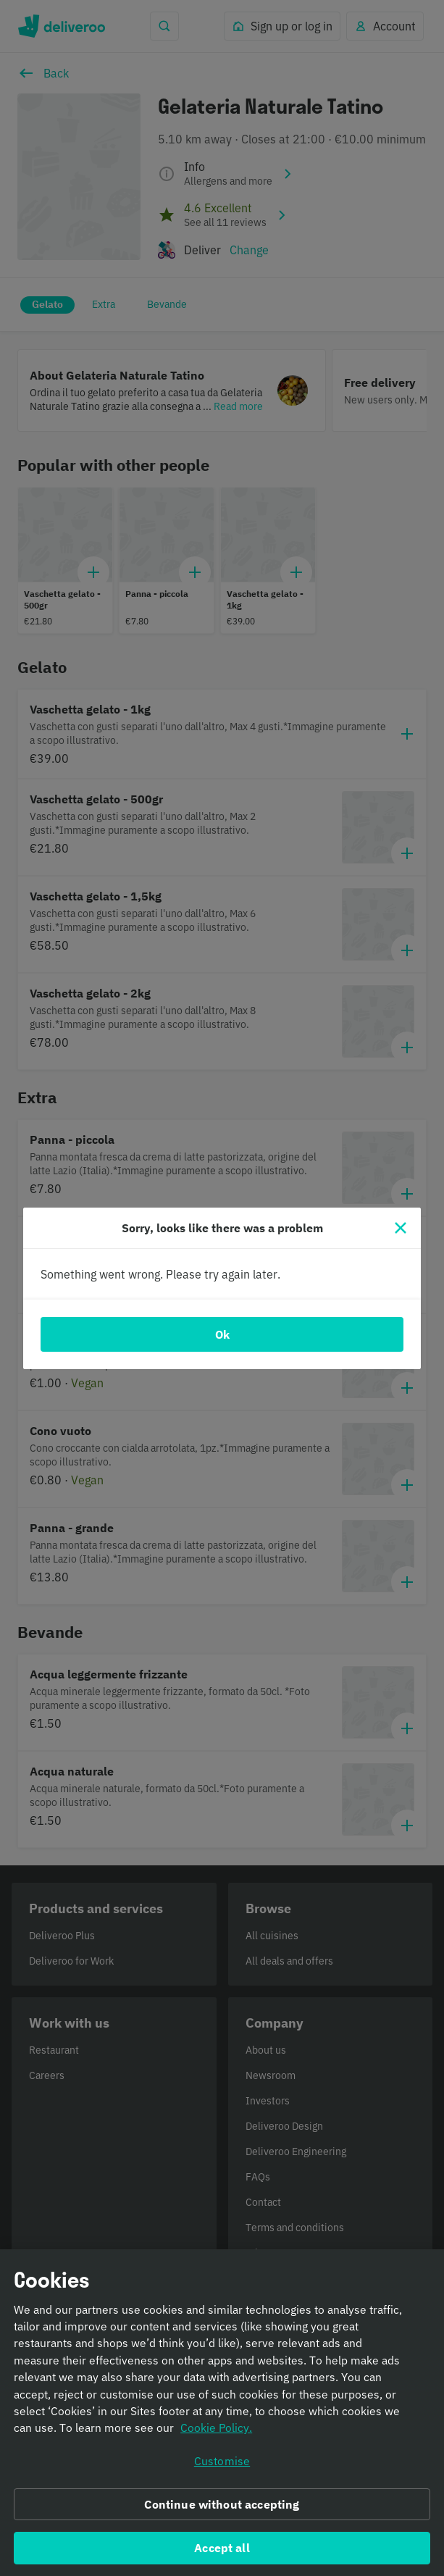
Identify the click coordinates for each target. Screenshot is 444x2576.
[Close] (400, 1228)
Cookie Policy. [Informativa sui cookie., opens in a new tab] (216, 2429)
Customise (222, 2461)
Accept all (222, 2548)
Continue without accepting (221, 2505)
